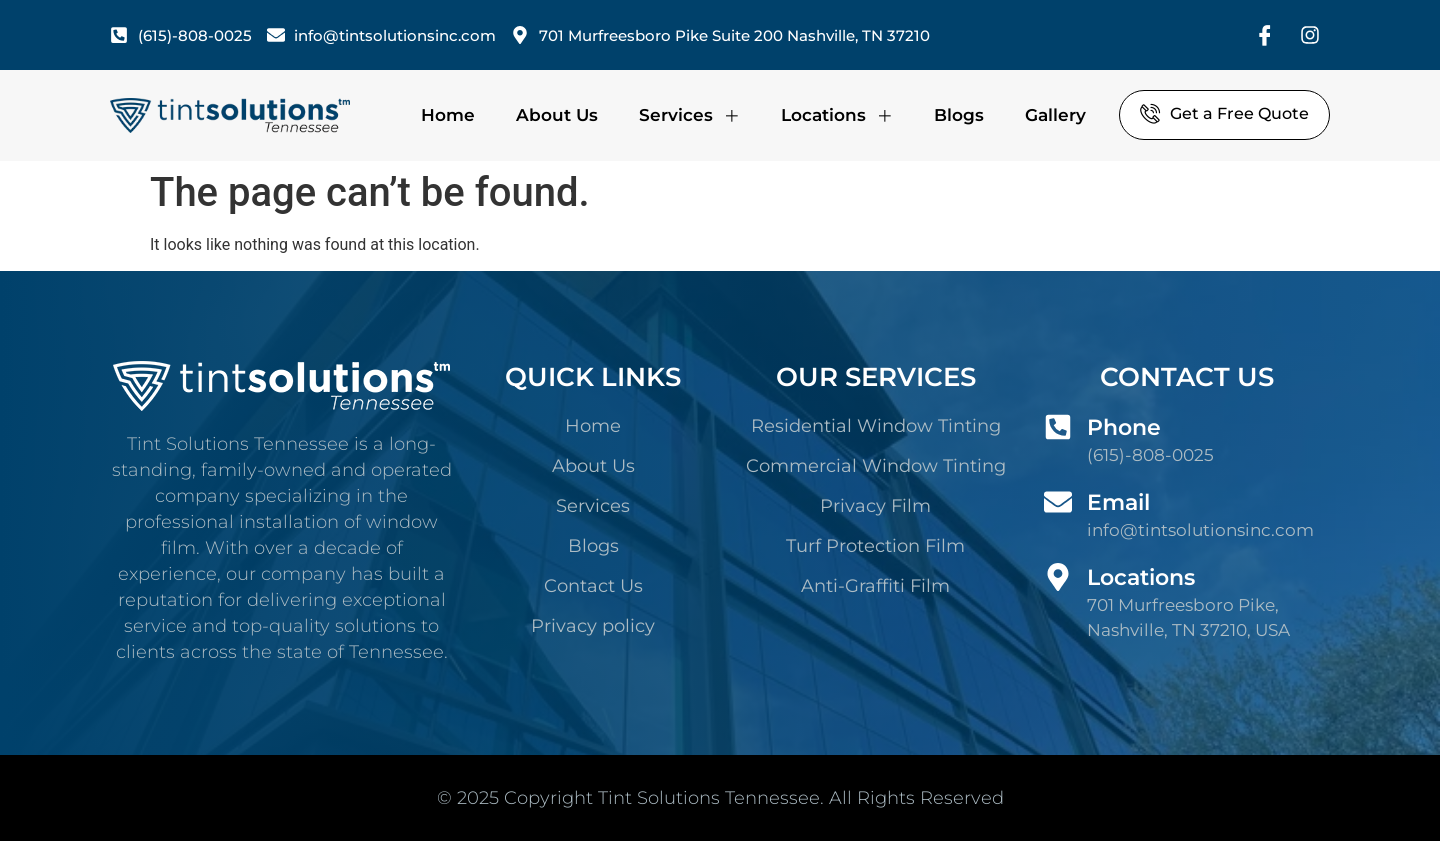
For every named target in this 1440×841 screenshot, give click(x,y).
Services (689, 115)
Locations (837, 115)
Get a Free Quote (1224, 113)
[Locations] (1058, 577)
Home (448, 115)
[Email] (1058, 502)
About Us (557, 115)
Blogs (959, 115)
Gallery (1055, 115)
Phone (1124, 427)
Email (1118, 502)
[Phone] (1058, 427)
